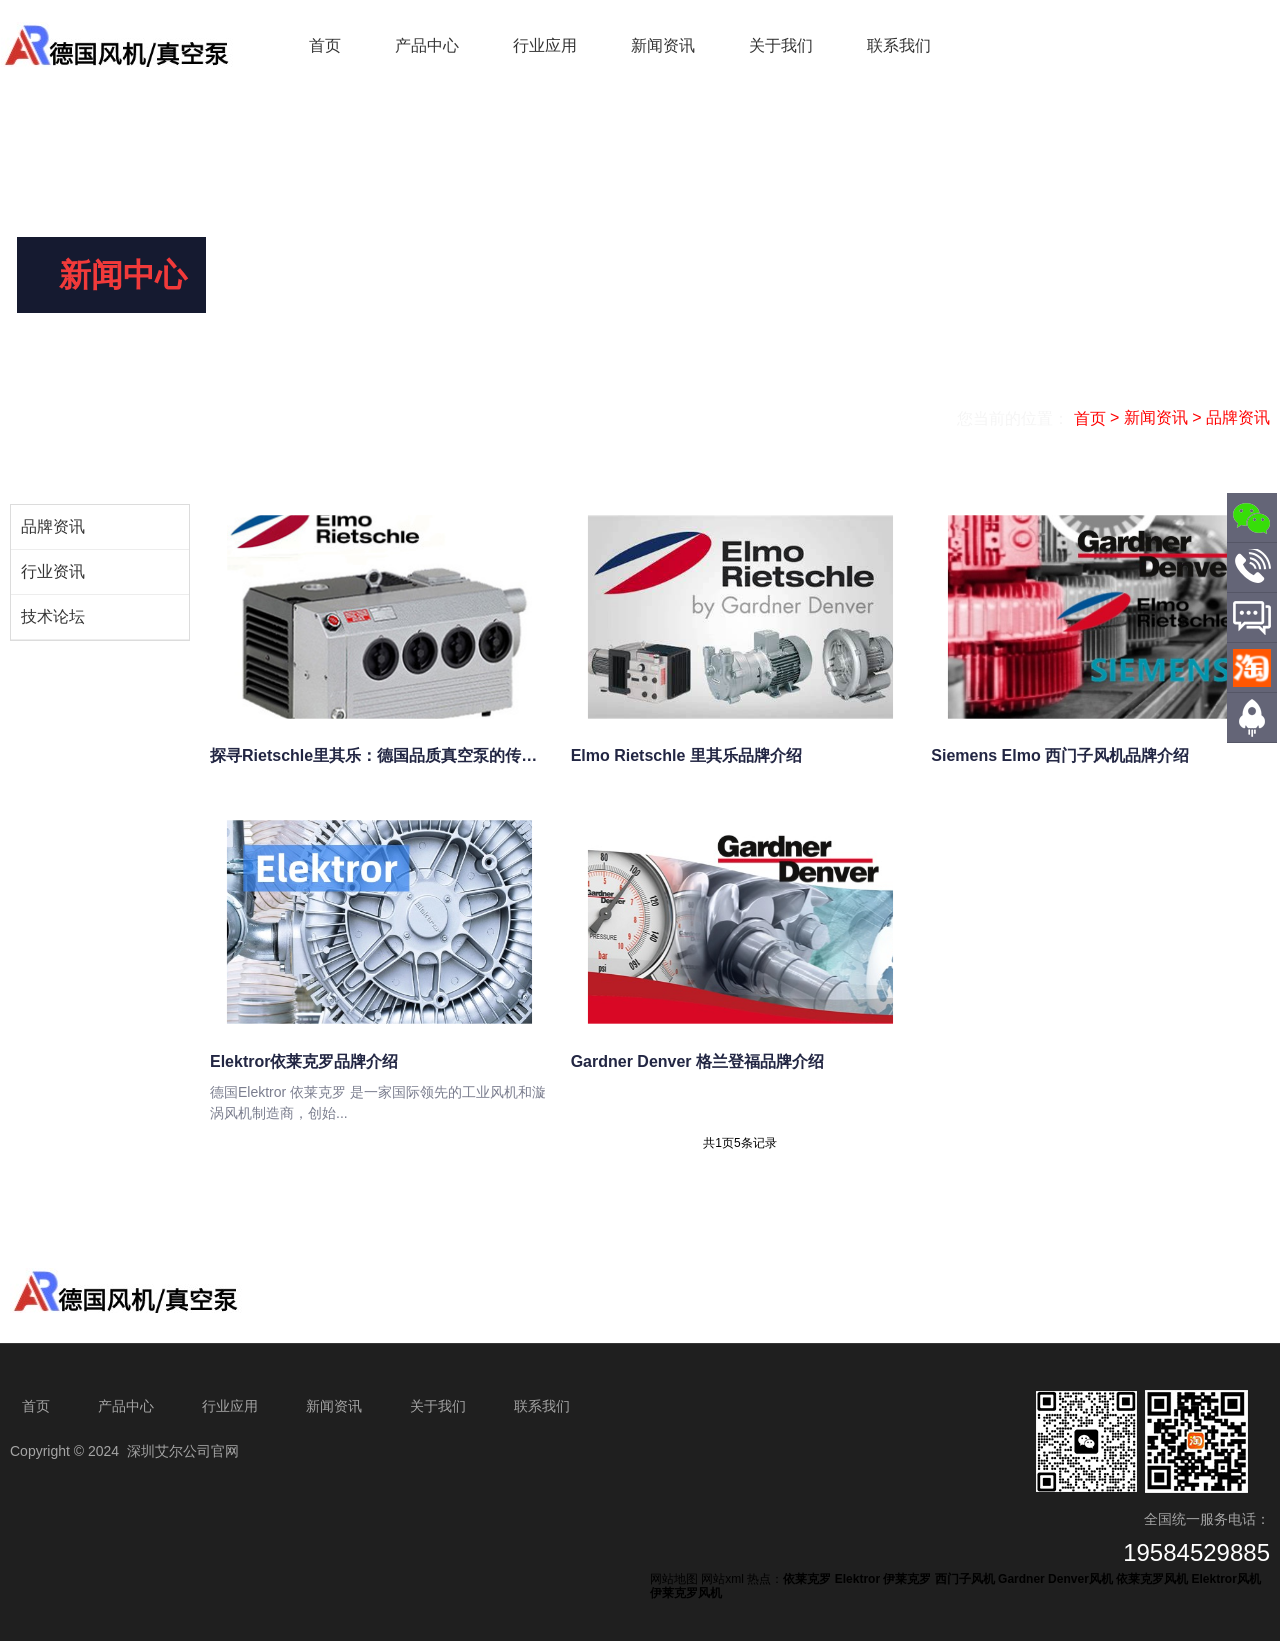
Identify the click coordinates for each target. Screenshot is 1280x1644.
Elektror (857, 1583)
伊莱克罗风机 (686, 1596)
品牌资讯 (53, 526)
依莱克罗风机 (1152, 1583)
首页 (325, 45)
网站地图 (674, 1583)
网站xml (722, 1583)
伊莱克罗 (907, 1583)
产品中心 (427, 45)
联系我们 (899, 45)
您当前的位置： (1015, 418)
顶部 (1252, 753)
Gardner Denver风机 (1055, 1583)
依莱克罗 (807, 1583)
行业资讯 (53, 571)
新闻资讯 (663, 45)
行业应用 (545, 45)
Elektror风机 (1225, 1583)
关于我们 (781, 45)
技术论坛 (53, 616)
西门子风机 (965, 1583)
